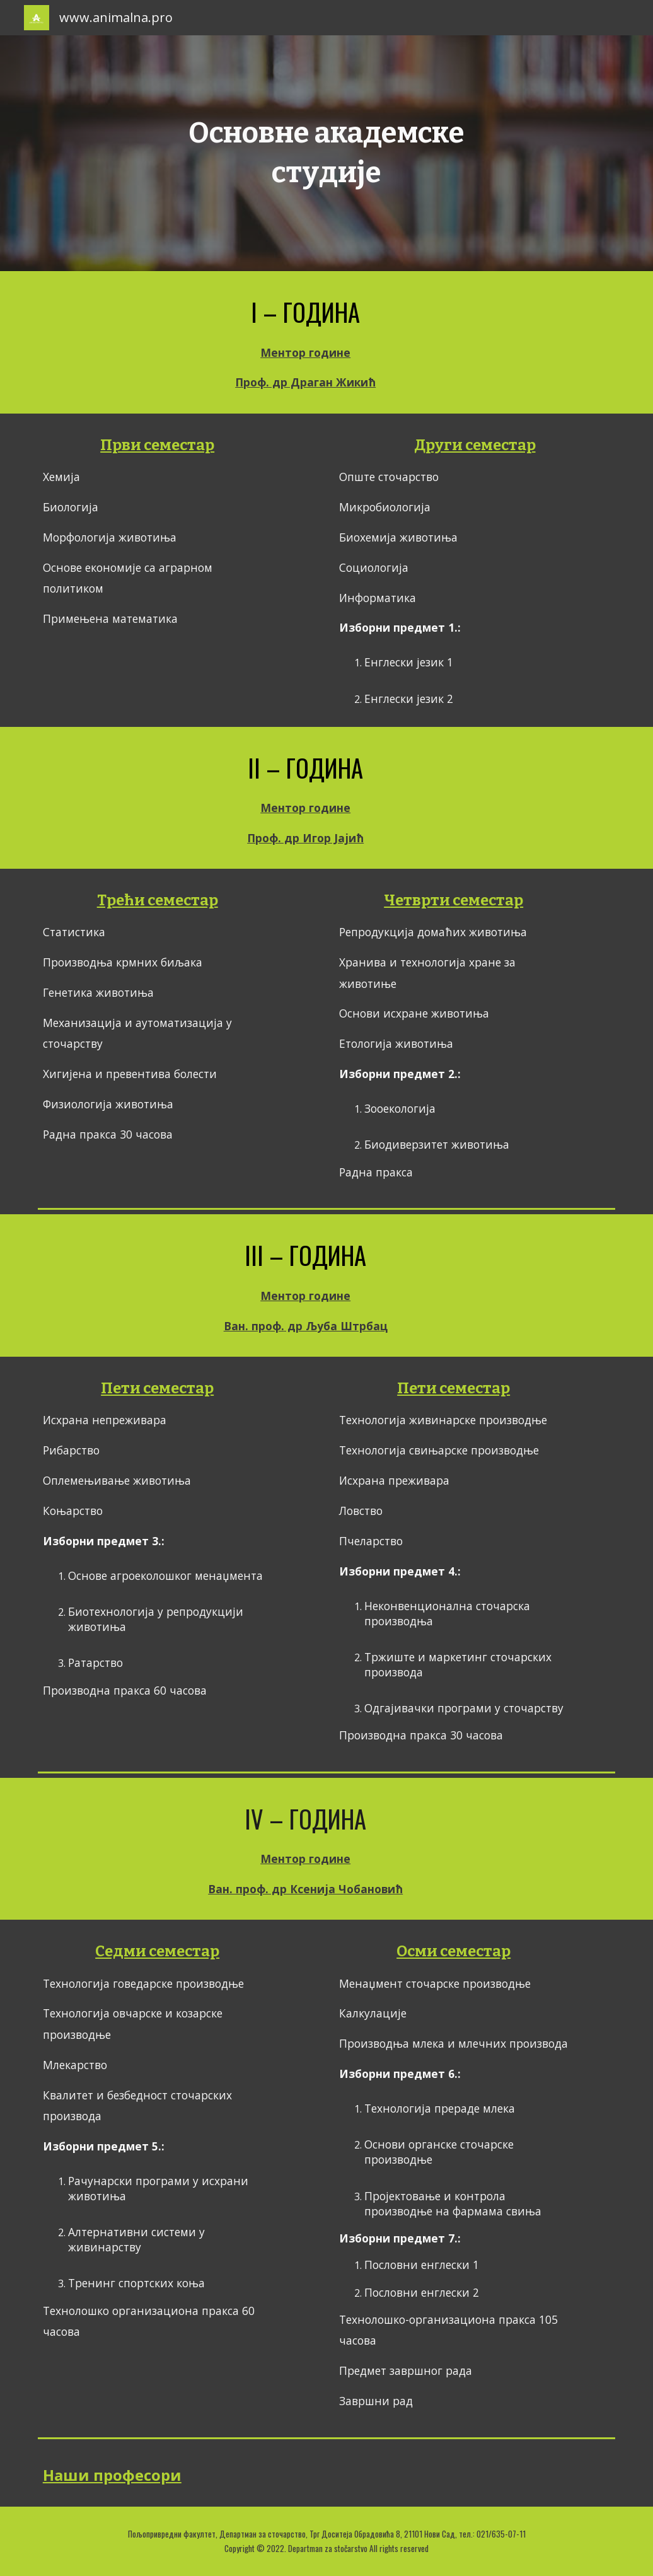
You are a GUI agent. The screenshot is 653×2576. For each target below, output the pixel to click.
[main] (326, 152)
